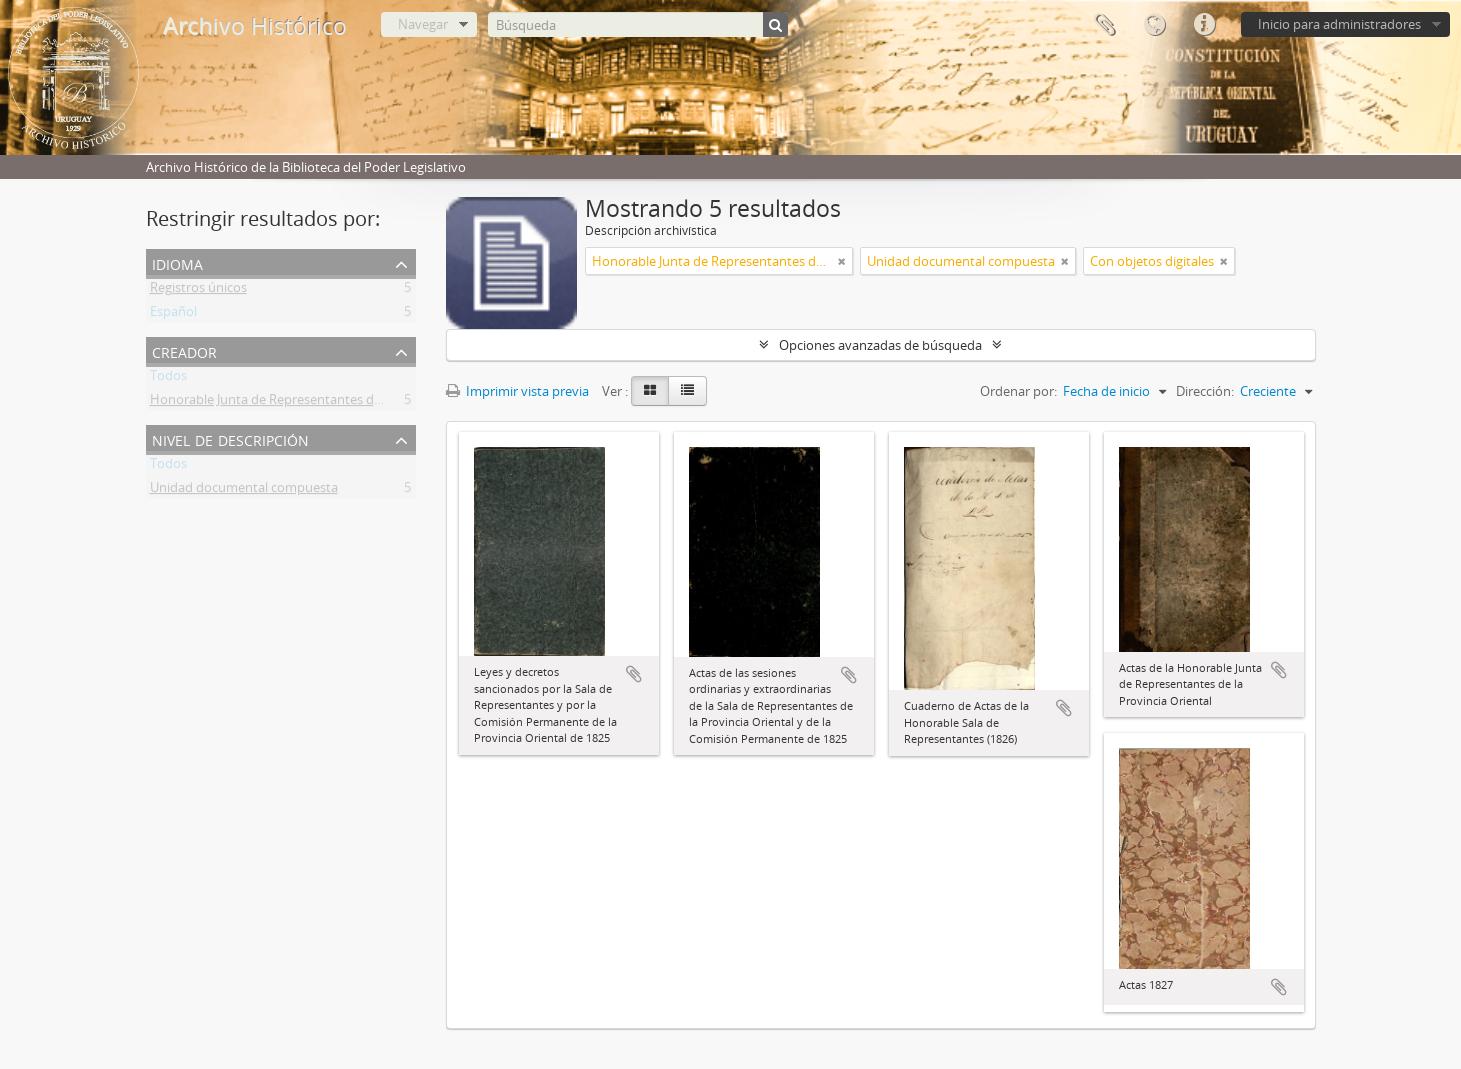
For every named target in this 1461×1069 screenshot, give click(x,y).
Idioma (1154, 25)
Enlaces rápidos (1204, 25)
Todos (168, 379)
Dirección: (1205, 391)
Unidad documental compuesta (244, 491)
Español (173, 315)
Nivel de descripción (230, 438)
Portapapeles (1104, 25)
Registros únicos (198, 291)
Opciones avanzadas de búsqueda (880, 345)
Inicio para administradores (1339, 24)
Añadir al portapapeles (634, 674)
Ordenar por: (1018, 391)
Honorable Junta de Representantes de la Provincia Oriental (326, 403)
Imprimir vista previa (517, 391)
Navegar (423, 24)
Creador (184, 350)
